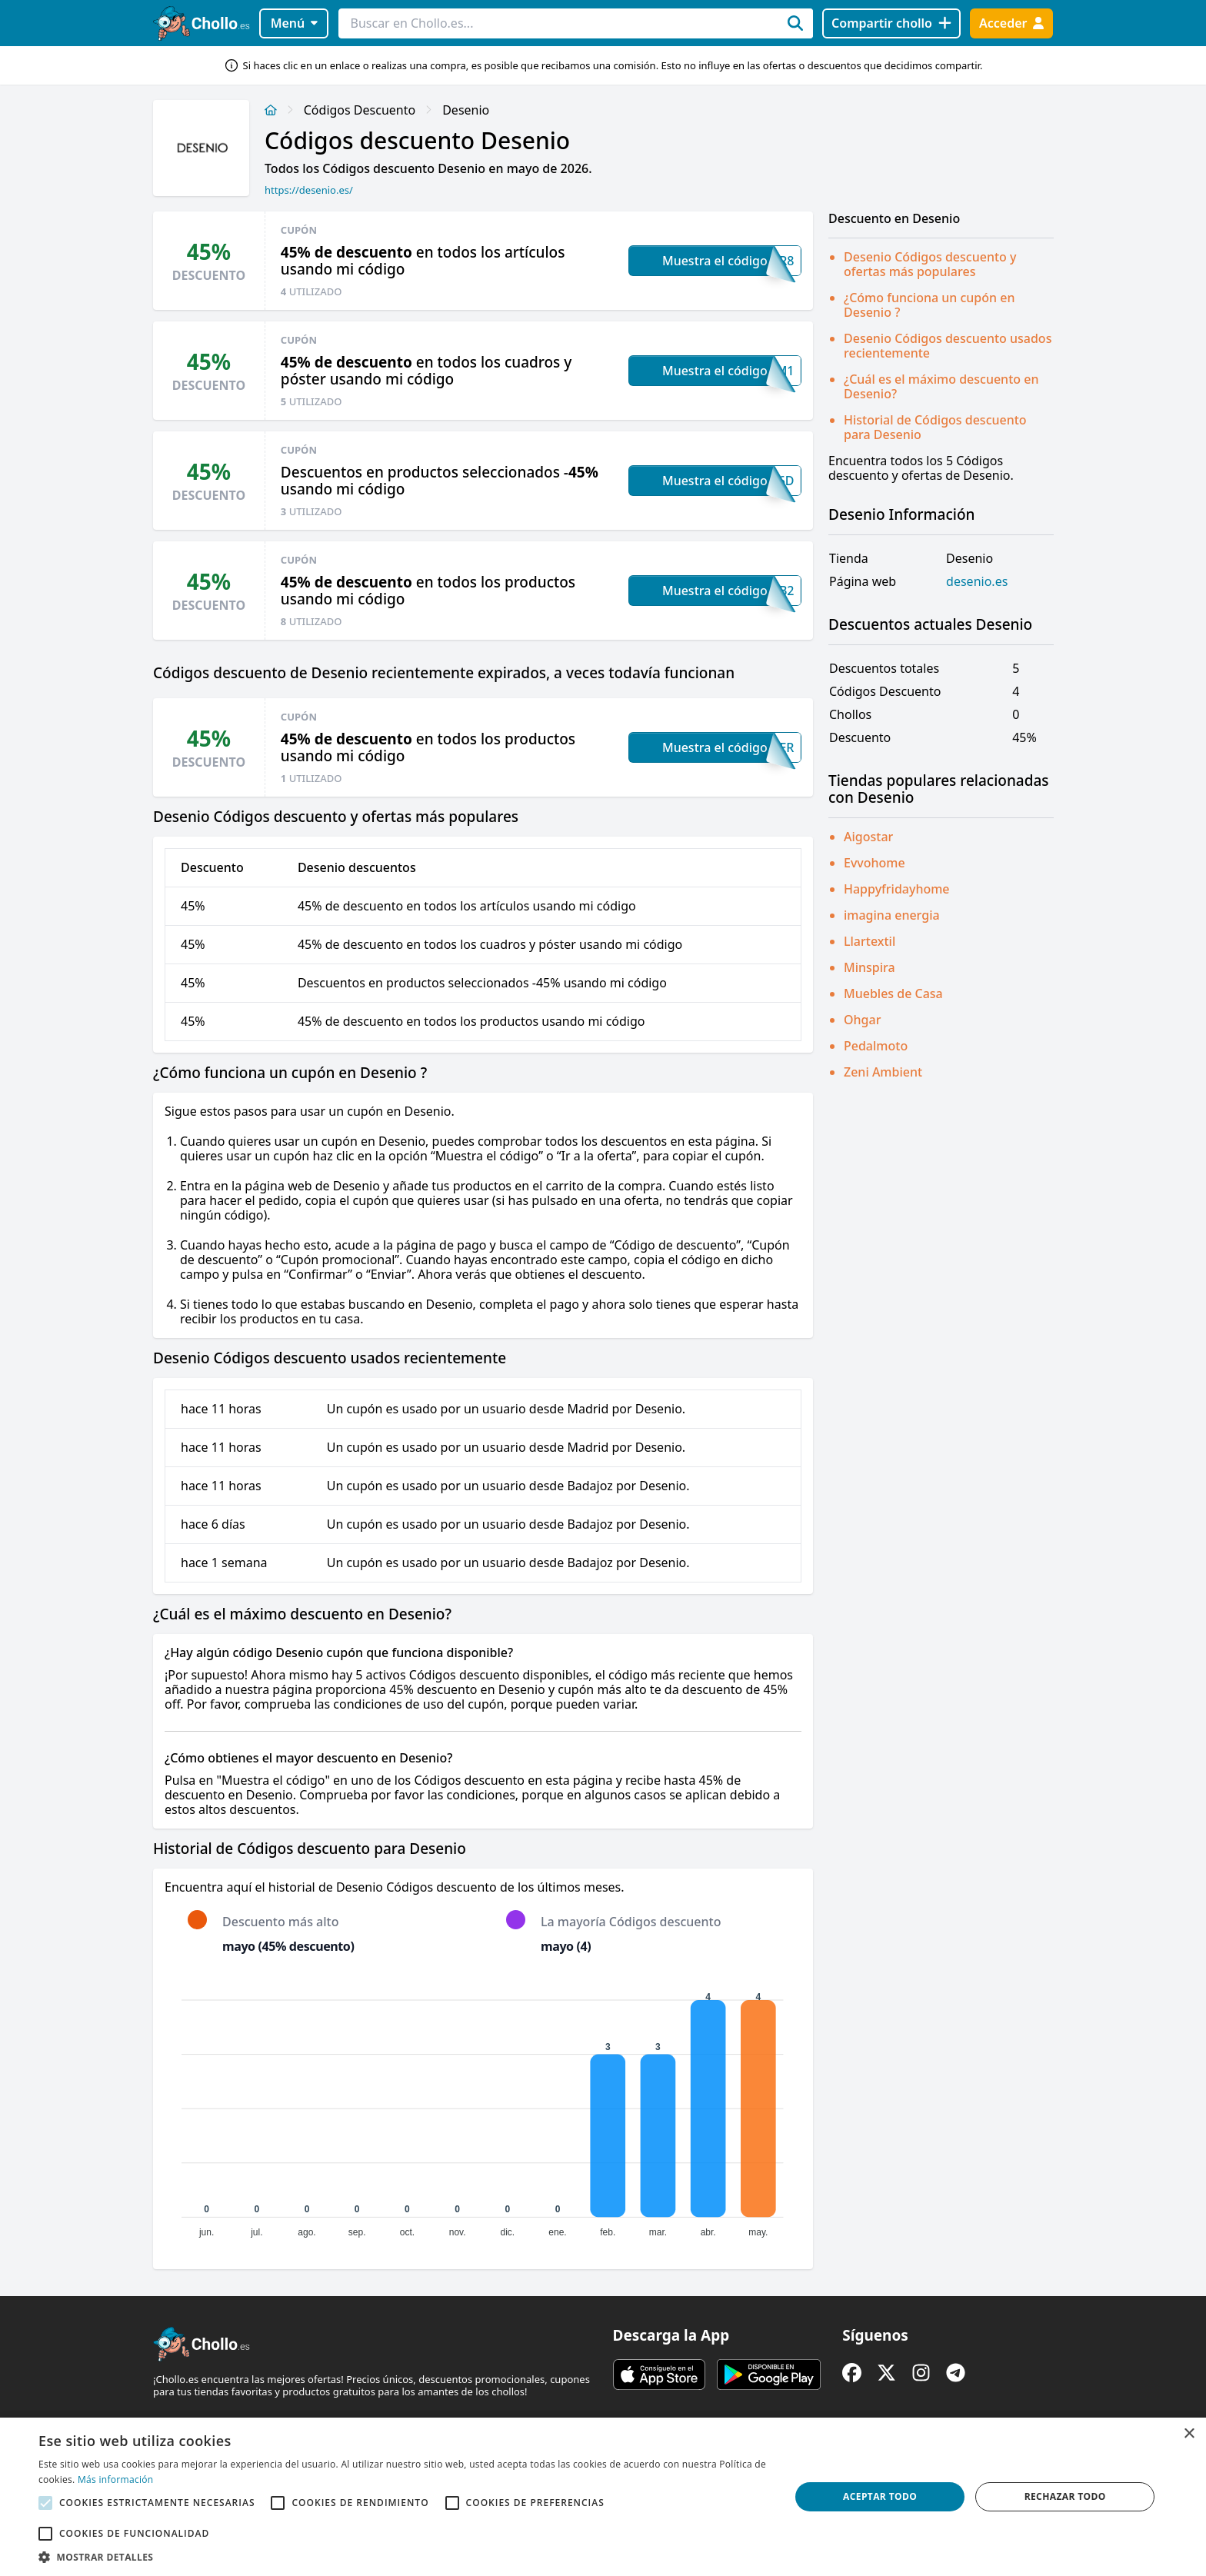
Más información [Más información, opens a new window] (115, 2479)
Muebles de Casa (893, 993)
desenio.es (977, 581)
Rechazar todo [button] (1065, 2496)
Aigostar (868, 836)
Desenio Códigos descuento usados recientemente (947, 345)
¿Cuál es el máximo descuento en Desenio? (941, 386)
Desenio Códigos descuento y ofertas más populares (930, 264)
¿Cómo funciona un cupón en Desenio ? (929, 305)
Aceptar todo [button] (880, 2496)
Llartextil (869, 941)
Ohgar (862, 1019)
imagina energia (892, 915)
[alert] (603, 2497)
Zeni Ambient (883, 1071)
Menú (294, 23)
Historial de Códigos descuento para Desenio (935, 427)
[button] (403, 2556)
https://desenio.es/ (309, 190)
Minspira (869, 967)
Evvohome (874, 862)
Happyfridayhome (897, 888)
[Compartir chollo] (891, 23)
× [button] (1188, 2434)
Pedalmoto (876, 1045)
